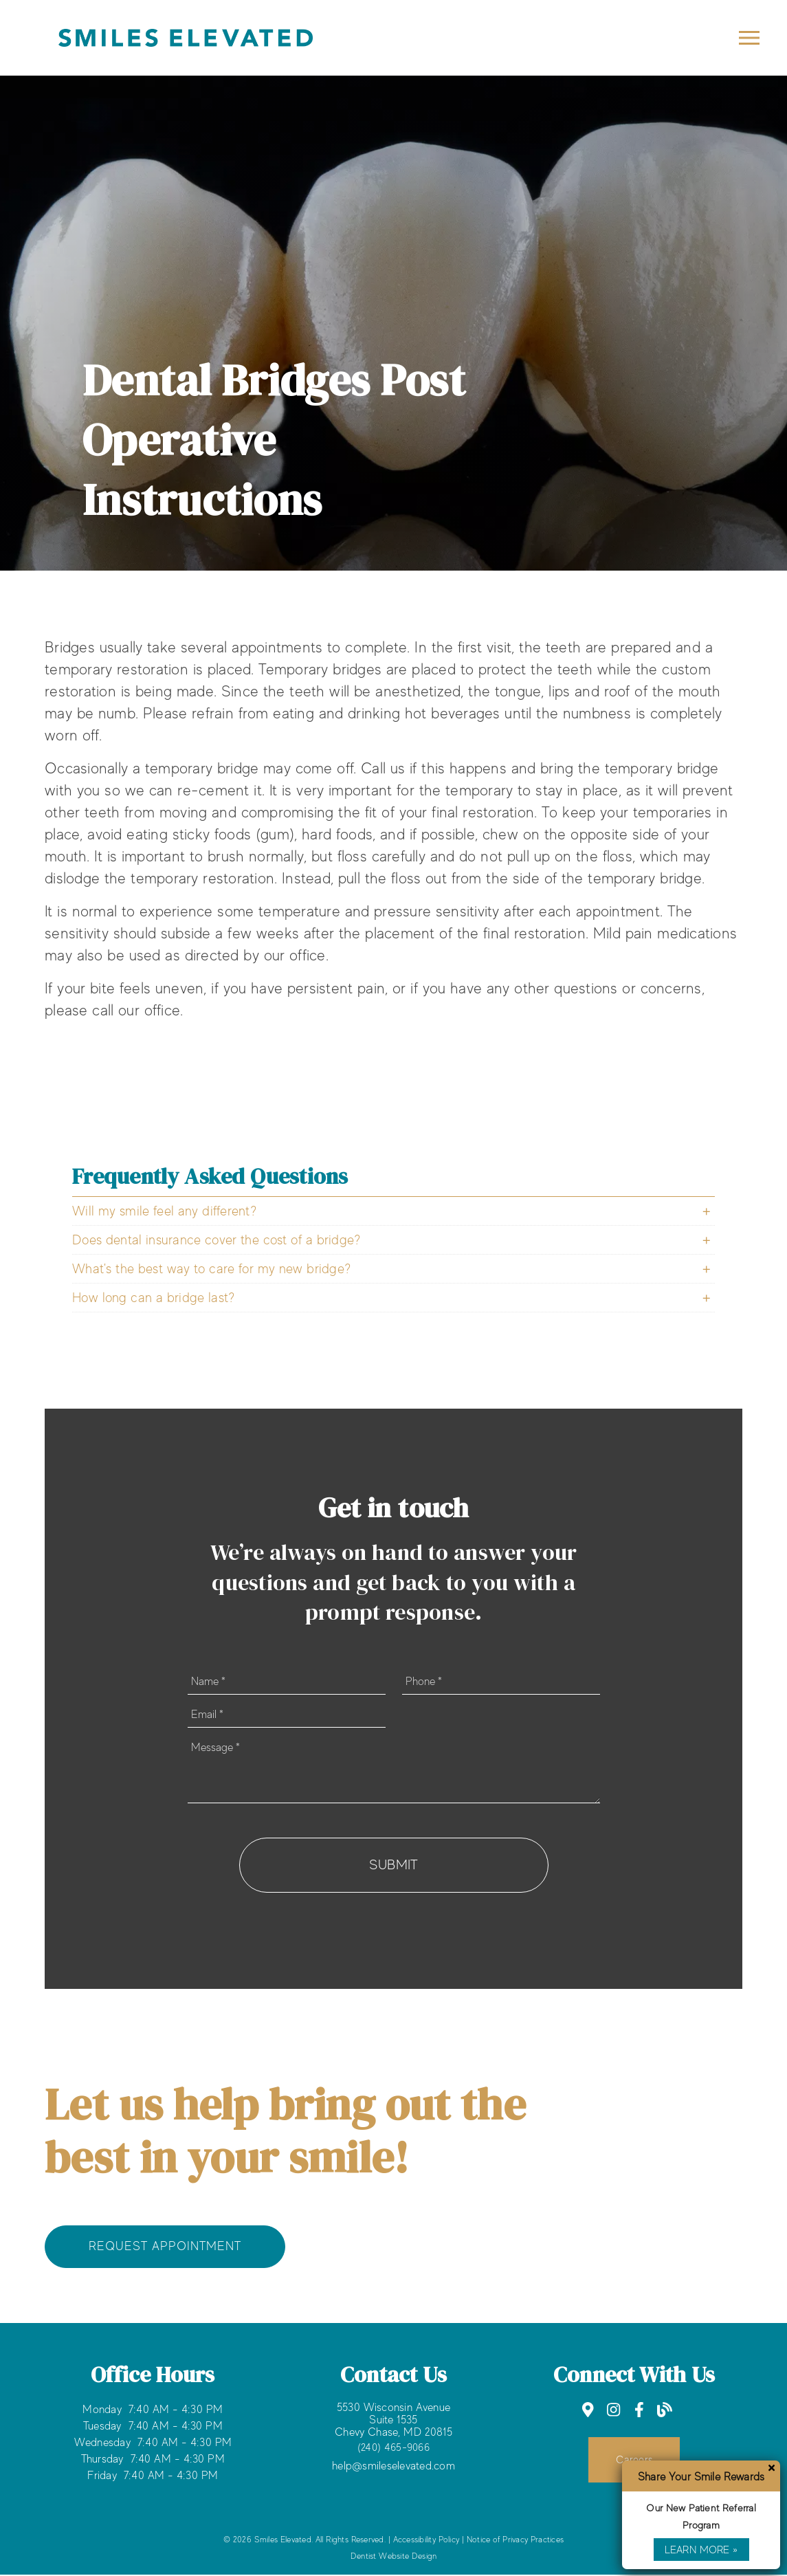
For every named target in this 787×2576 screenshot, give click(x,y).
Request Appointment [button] (165, 2247)
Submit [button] (394, 1865)
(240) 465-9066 (393, 2448)
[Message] (394, 1769)
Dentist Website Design (394, 2557)
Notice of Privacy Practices (515, 2541)
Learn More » (701, 2549)
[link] (588, 2411)
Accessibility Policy (426, 2541)
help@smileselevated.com (393, 2467)
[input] (287, 1682)
